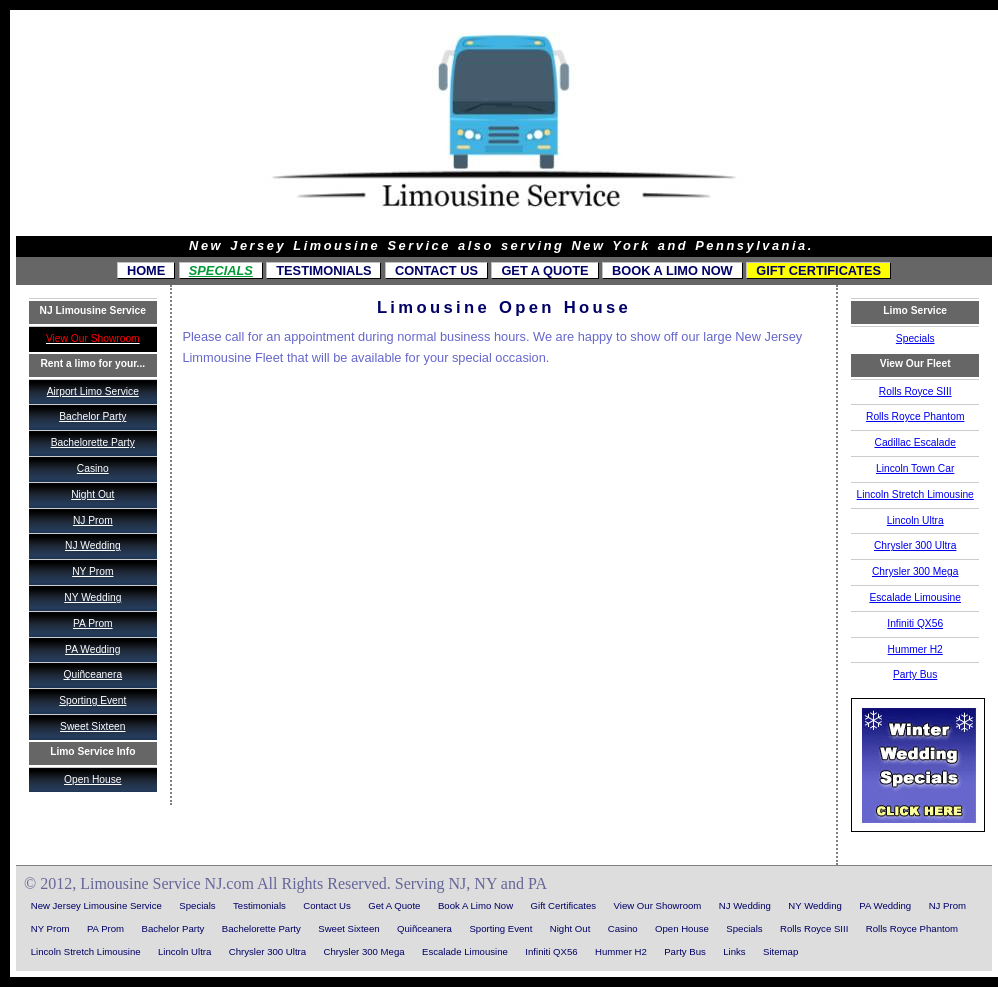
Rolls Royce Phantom (915, 416)
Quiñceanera (92, 674)
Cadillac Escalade (915, 442)
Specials (221, 270)
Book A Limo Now (672, 270)
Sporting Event (92, 700)
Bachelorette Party (93, 442)
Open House (92, 779)
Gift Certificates (818, 270)
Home (146, 270)
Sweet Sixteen (92, 726)
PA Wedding (92, 649)
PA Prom (93, 623)
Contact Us (436, 270)
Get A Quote (544, 270)
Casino (93, 468)
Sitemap (780, 951)
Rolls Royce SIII (915, 391)
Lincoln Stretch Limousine (915, 494)
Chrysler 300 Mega (915, 571)
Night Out (92, 494)
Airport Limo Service (93, 391)
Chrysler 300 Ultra (915, 545)
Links (734, 951)
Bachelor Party (92, 416)
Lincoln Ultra (915, 520)
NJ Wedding (93, 545)
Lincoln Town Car (915, 468)
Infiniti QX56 (915, 623)
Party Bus (915, 674)
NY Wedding (92, 597)
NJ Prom (93, 520)
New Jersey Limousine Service (96, 905)
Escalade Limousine (915, 597)
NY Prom (92, 571)
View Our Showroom (658, 905)
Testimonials (323, 270)
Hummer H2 (915, 649)
